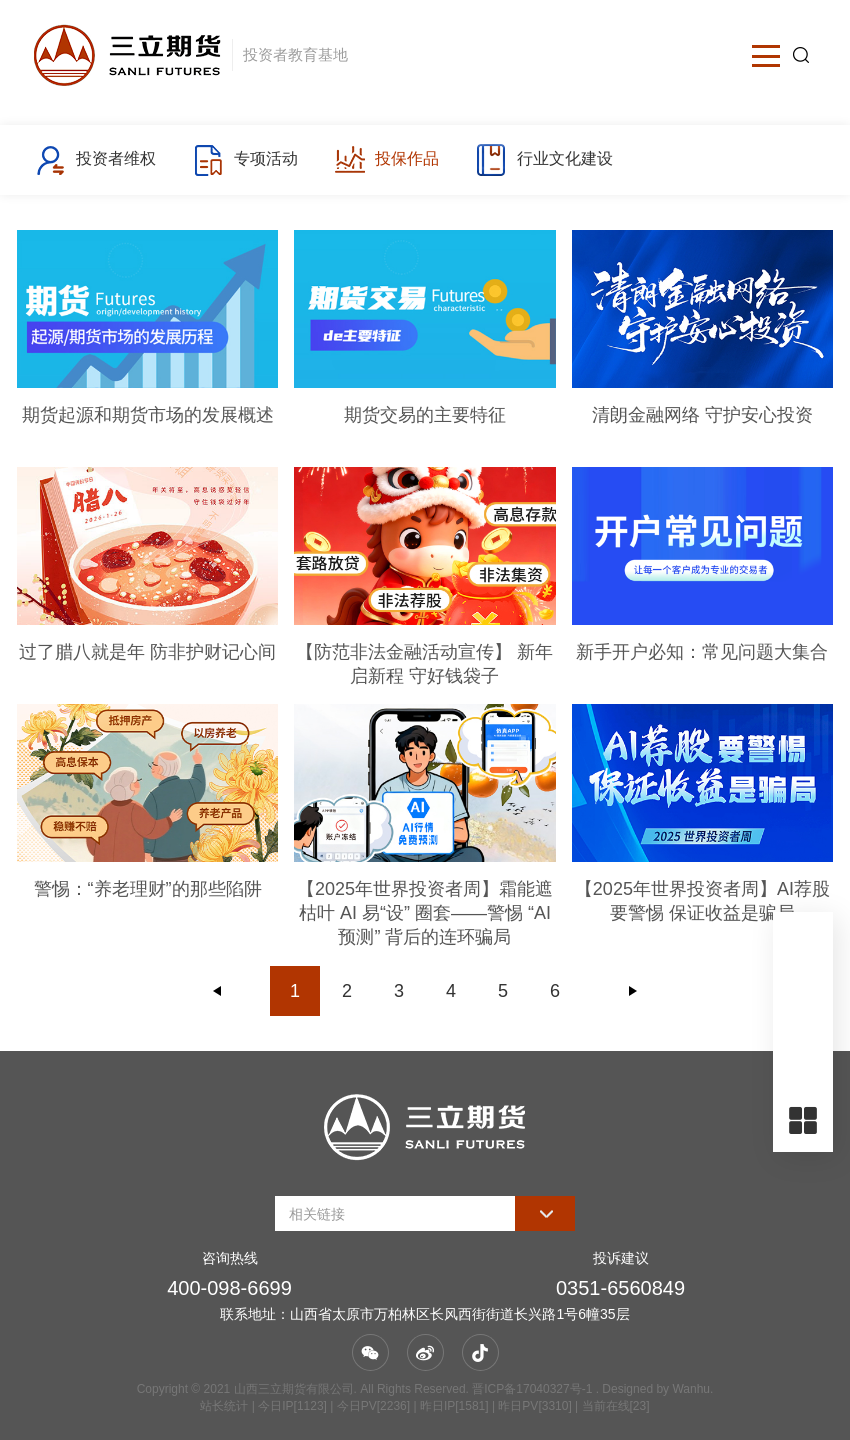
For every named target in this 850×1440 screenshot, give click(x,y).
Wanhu (691, 1389)
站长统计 (224, 1406)
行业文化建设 (543, 160)
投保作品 (386, 160)
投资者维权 (95, 160)
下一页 (633, 991)
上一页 (218, 991)
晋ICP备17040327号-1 (532, 1389)
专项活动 (244, 160)
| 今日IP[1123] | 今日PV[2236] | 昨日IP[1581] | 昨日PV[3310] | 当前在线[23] (448, 1406)
